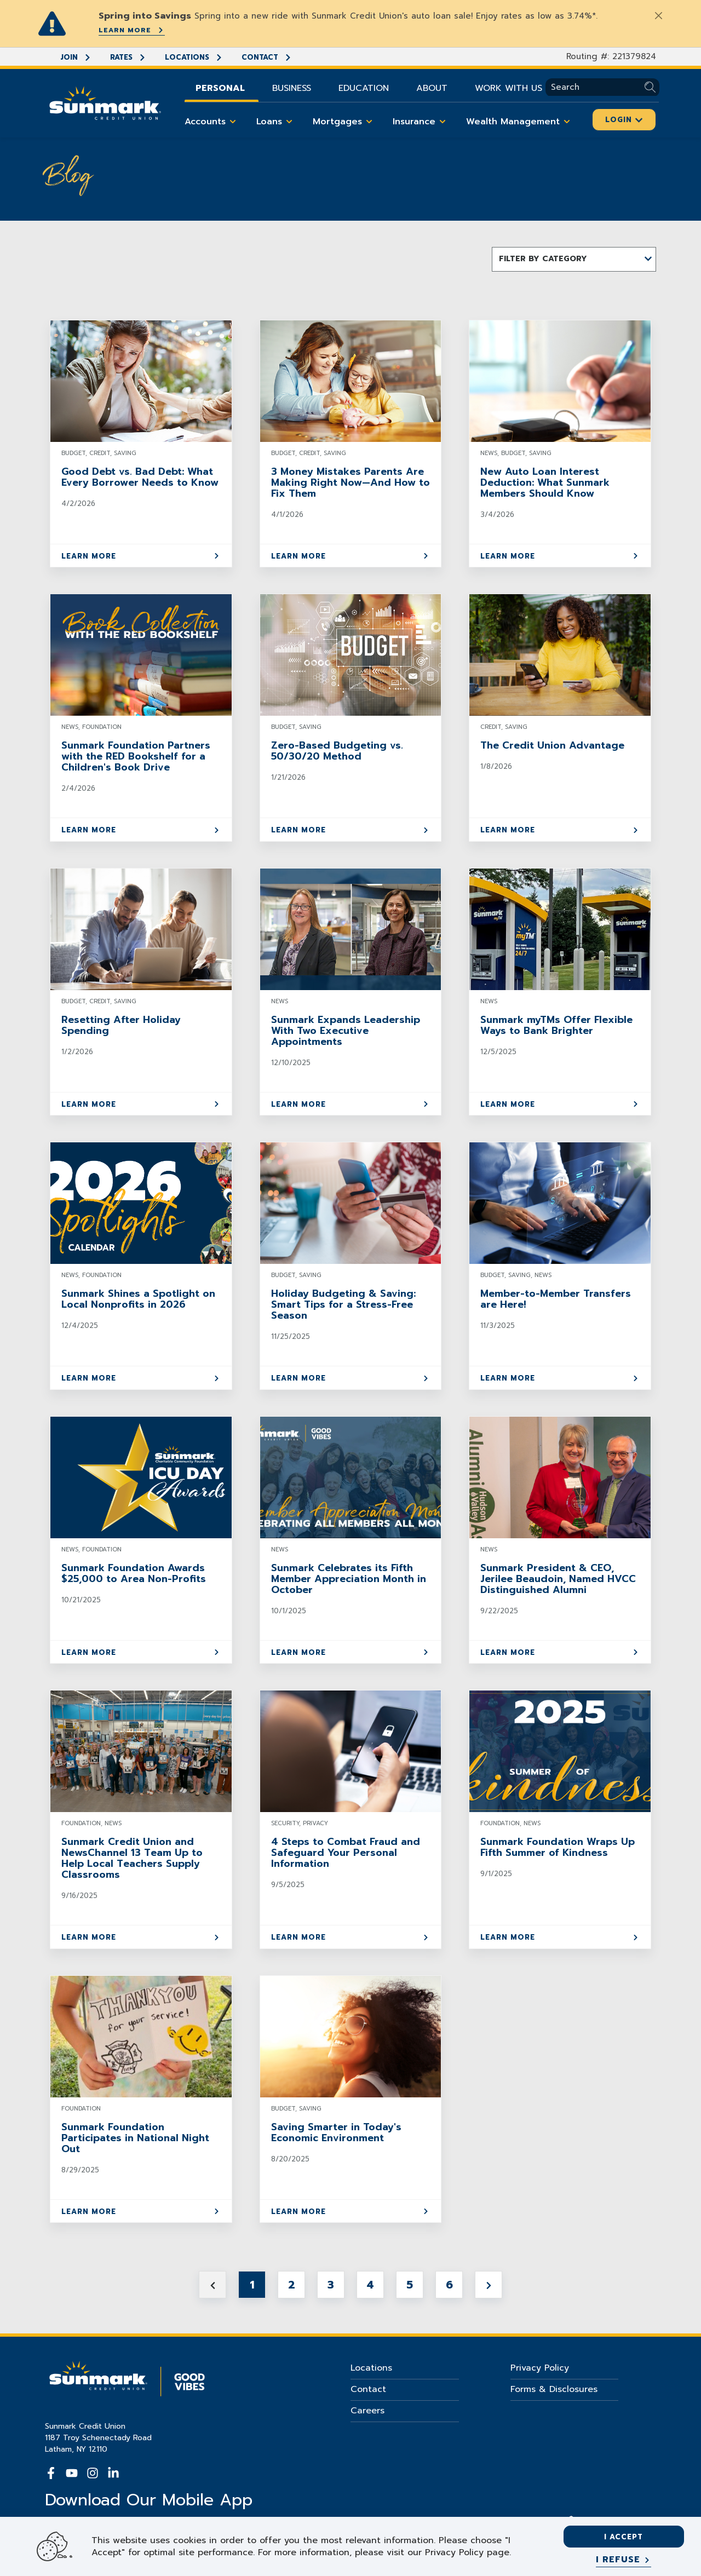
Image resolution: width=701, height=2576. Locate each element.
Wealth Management (520, 121)
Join (75, 57)
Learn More (132, 30)
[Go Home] (105, 102)
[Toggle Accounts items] (233, 121)
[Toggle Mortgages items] (369, 121)
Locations (194, 57)
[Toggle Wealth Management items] (567, 121)
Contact (267, 57)
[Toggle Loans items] (289, 121)
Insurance (421, 121)
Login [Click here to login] (624, 119)
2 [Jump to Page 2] (291, 2284)
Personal (220, 88)
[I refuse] (623, 2560)
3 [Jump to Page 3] (330, 2284)
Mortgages (344, 121)
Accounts (212, 121)
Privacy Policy (539, 2367)
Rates (128, 57)
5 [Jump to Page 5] (409, 2284)
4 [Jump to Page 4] (370, 2284)
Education (363, 88)
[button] (574, 259)
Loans (276, 121)
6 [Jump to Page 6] (449, 2284)
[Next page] (488, 2284)
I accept (623, 2537)
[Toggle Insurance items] (442, 121)
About (431, 88)
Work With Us (508, 88)
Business (291, 88)
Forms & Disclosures (553, 2389)
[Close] (658, 15)
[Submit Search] (652, 87)
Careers (367, 2410)
